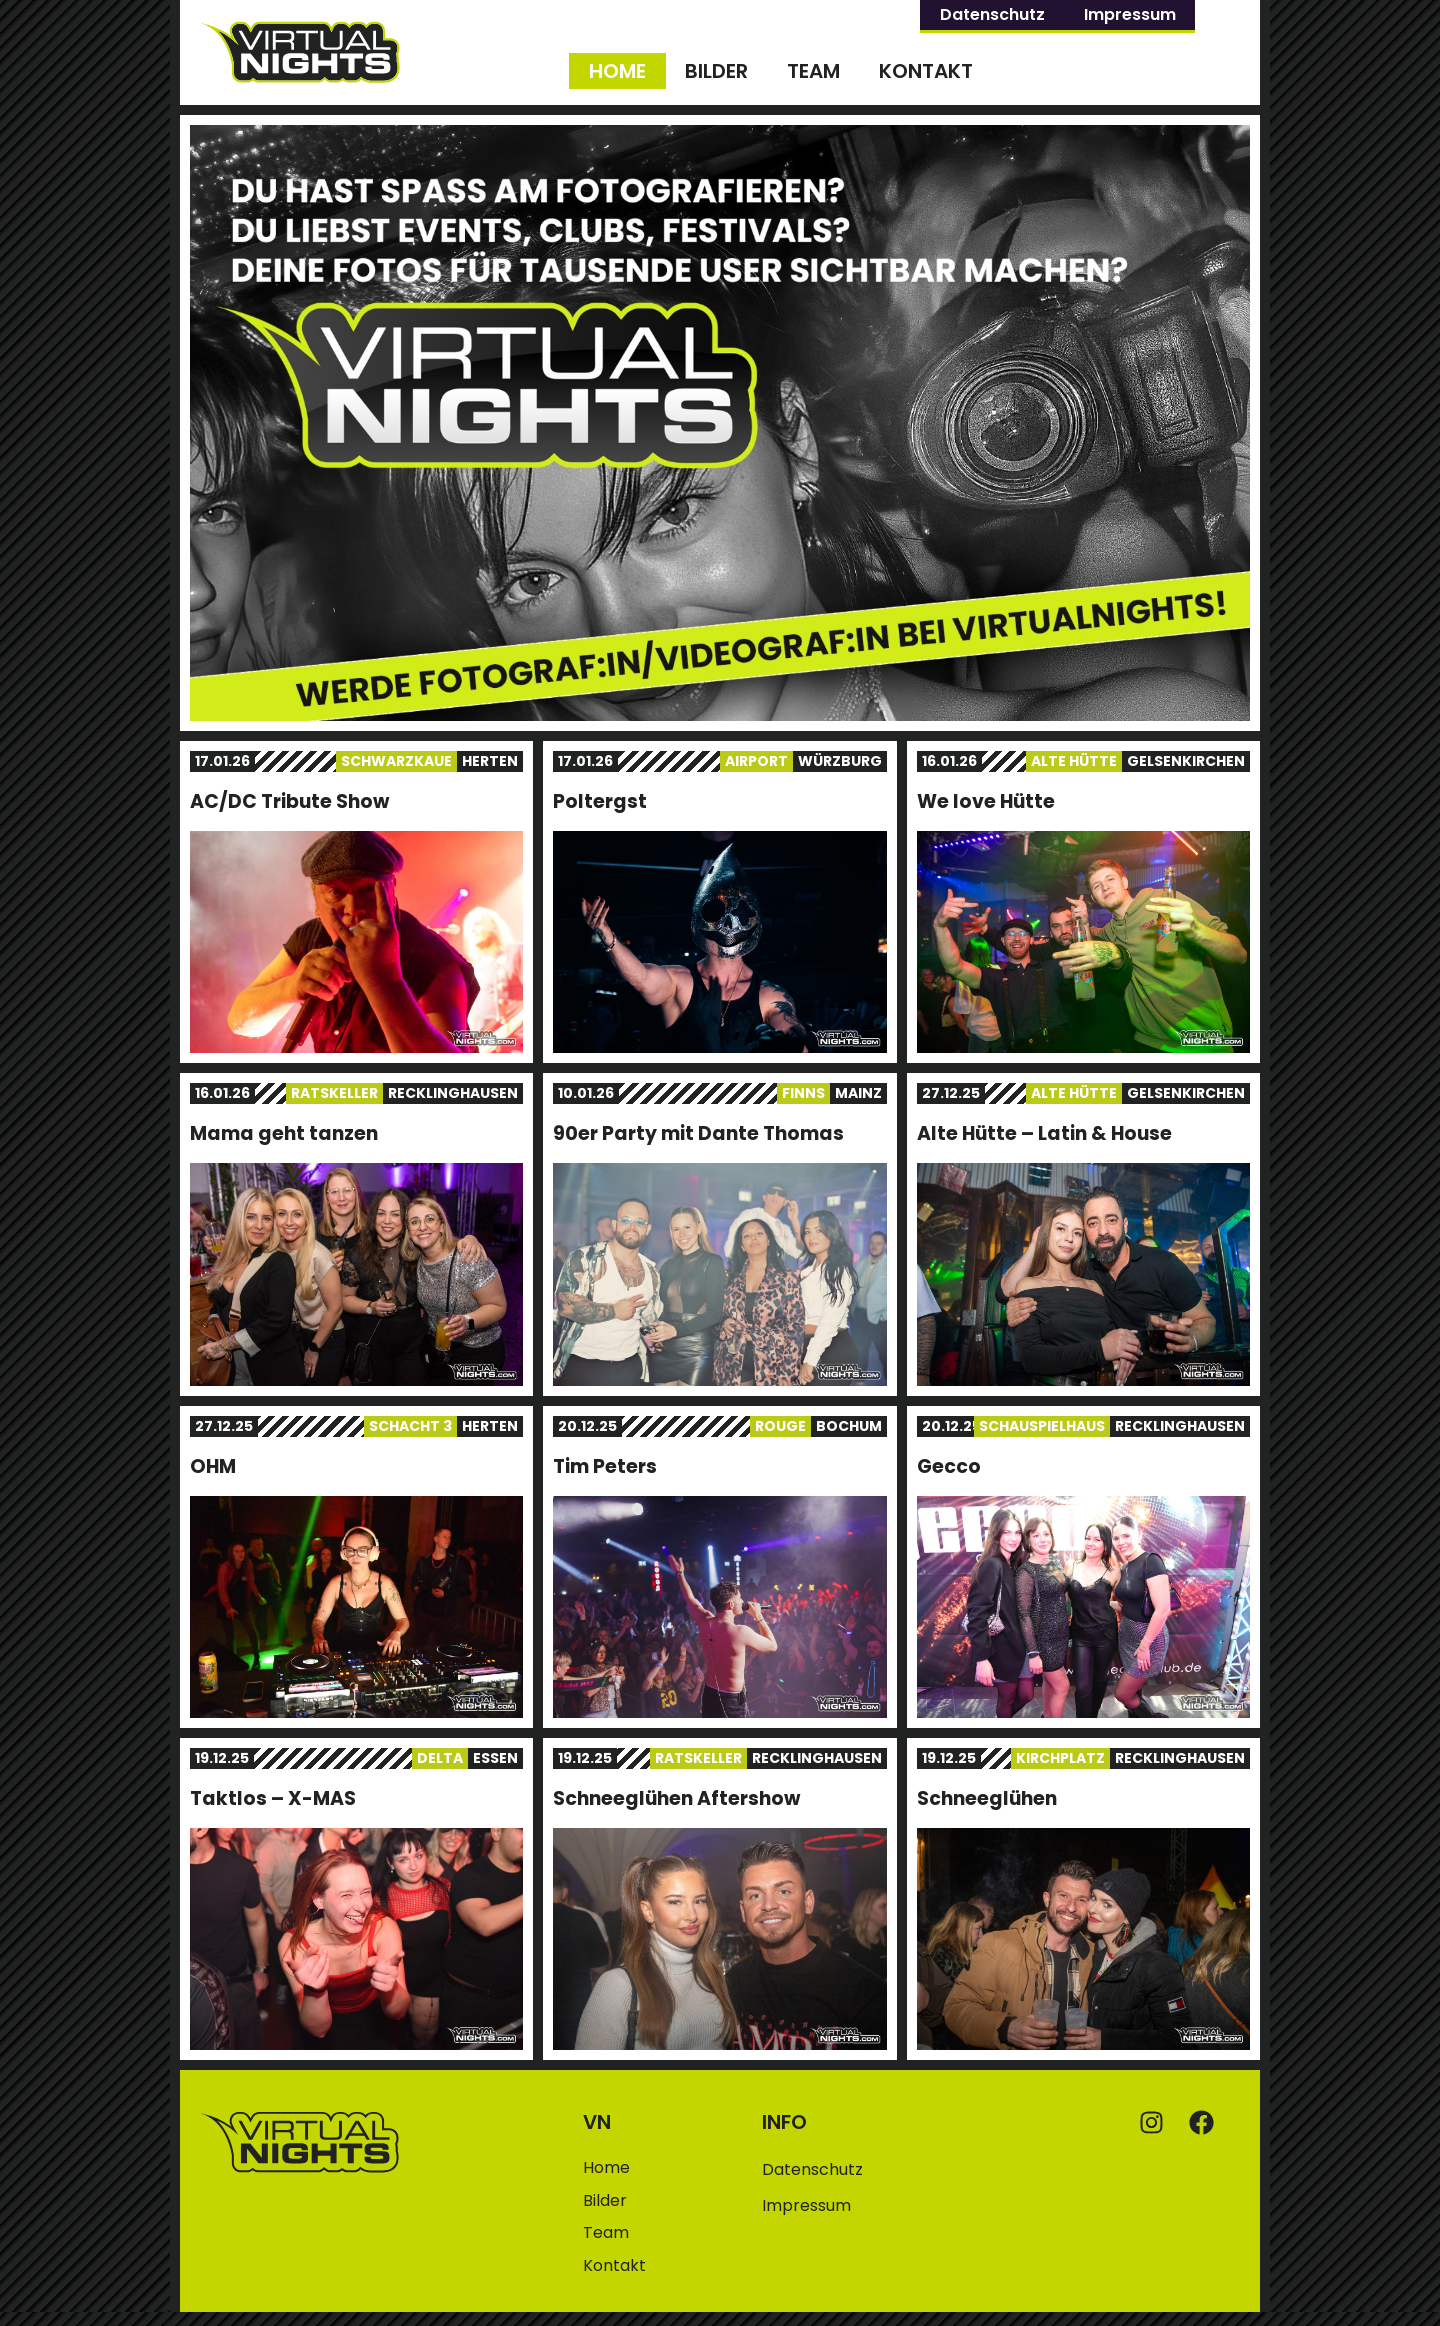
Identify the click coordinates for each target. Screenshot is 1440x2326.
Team (813, 71)
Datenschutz (992, 14)
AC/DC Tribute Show (289, 801)
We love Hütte (986, 801)
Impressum (1130, 14)
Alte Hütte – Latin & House (1044, 1133)
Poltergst (600, 801)
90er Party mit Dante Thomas (698, 1133)
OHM (213, 1466)
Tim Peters (605, 1466)
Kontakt (926, 71)
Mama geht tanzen (284, 1133)
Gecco (949, 1466)
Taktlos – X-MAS (273, 1798)
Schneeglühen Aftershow (676, 1798)
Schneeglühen (987, 1798)
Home (617, 71)
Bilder (716, 71)
